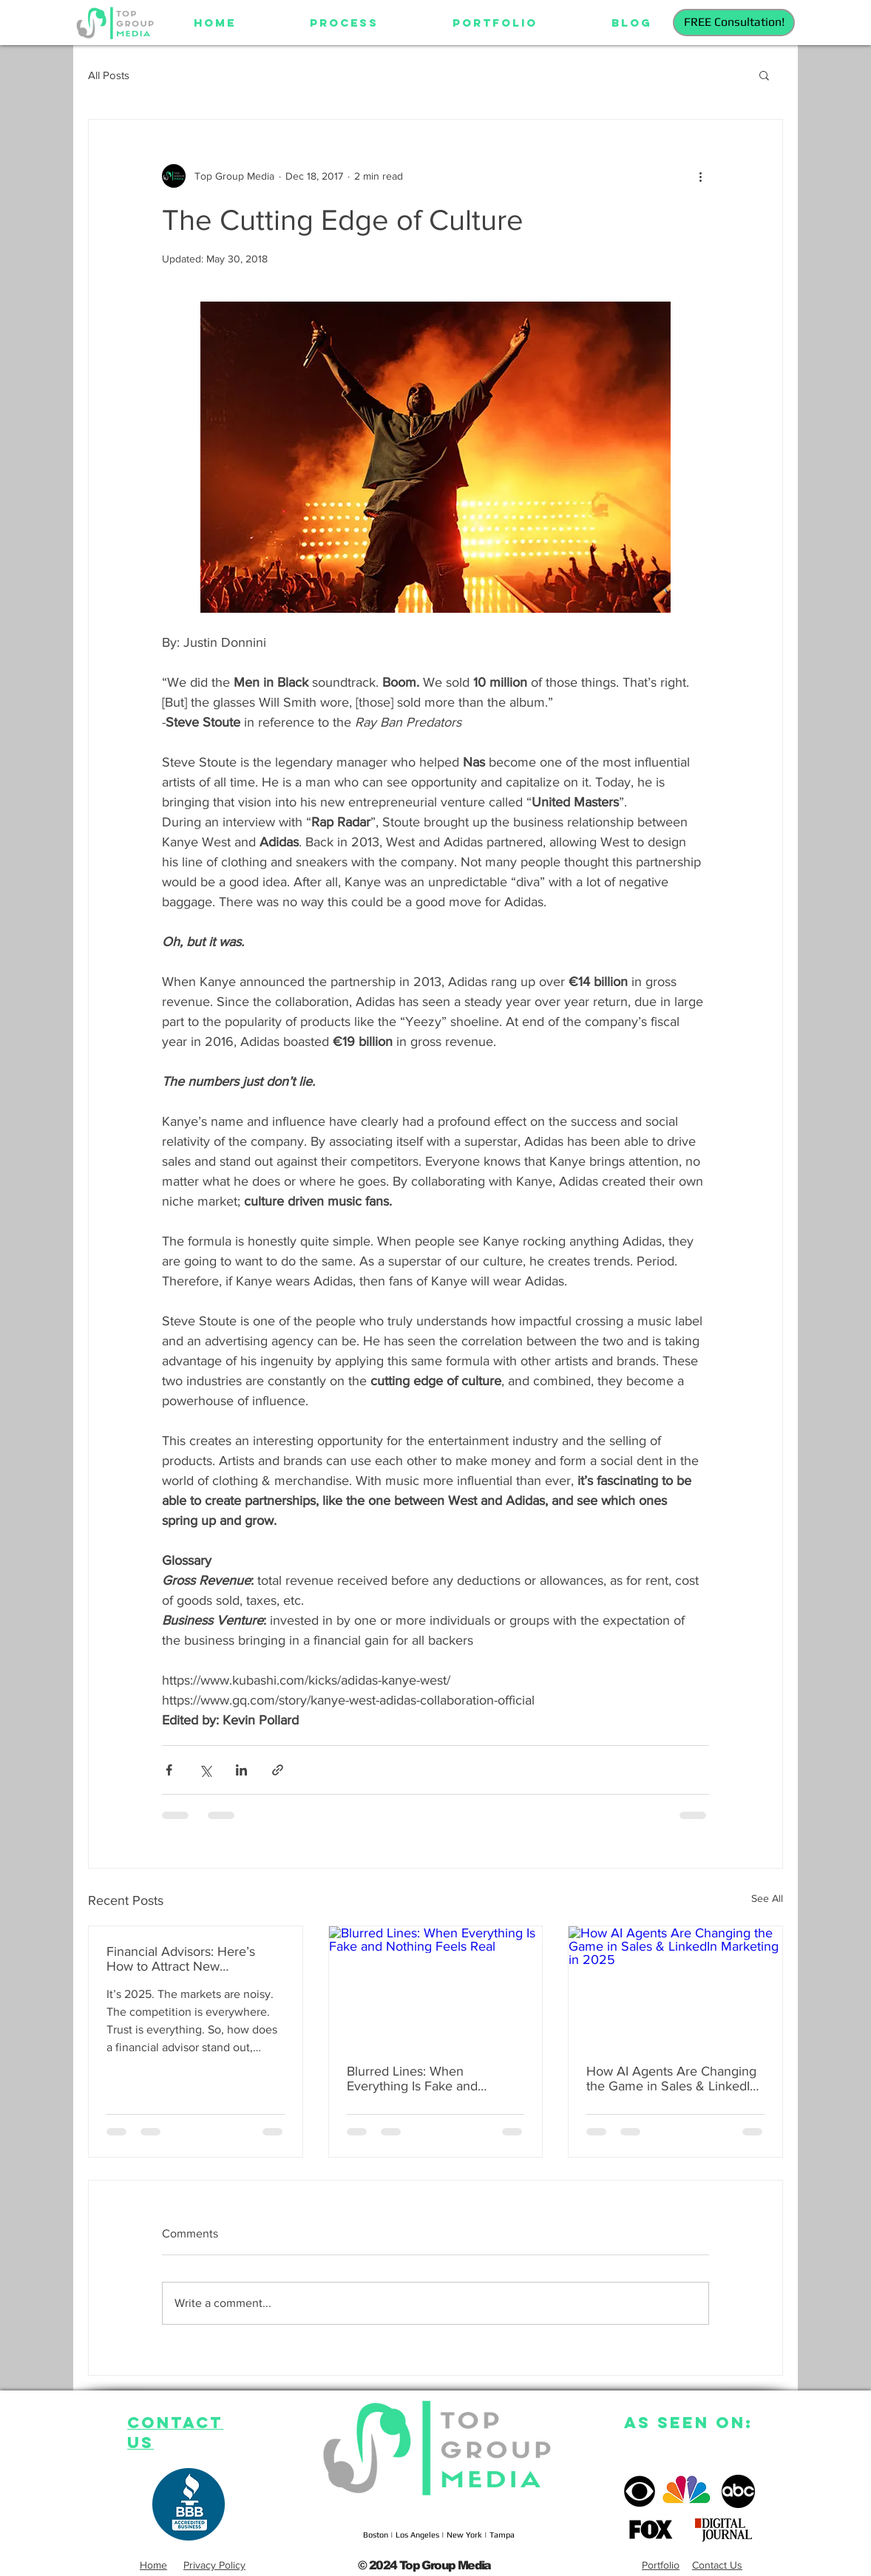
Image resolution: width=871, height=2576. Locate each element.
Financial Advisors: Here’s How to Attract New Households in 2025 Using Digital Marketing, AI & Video (189, 1959)
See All (767, 1898)
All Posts (108, 75)
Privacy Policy (214, 2565)
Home (153, 2565)
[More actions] (700, 176)
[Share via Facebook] (169, 1770)
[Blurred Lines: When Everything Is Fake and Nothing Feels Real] (436, 1986)
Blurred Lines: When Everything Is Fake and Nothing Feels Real (412, 2078)
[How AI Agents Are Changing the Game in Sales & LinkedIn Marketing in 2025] (675, 1986)
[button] (764, 75)
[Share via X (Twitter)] (205, 1770)
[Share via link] (278, 1770)
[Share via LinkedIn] (241, 1770)
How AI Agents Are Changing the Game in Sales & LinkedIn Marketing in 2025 (671, 2078)
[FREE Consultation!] (734, 22)
